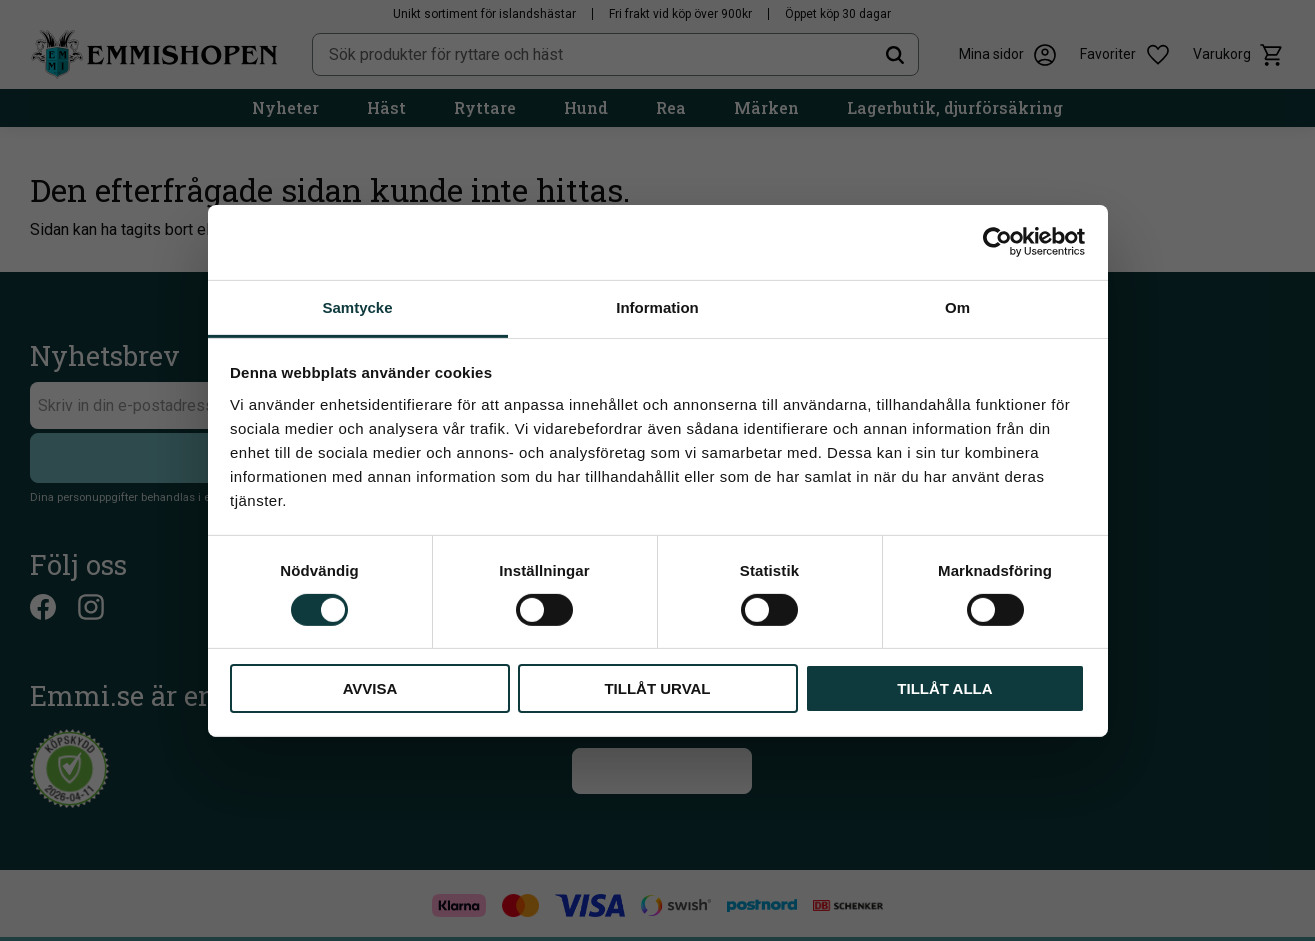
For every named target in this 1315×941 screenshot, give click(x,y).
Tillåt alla (944, 688)
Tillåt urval (657, 688)
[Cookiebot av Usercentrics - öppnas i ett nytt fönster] (997, 242)
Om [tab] (957, 306)
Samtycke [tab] (357, 306)
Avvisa (370, 688)
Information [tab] (657, 306)
